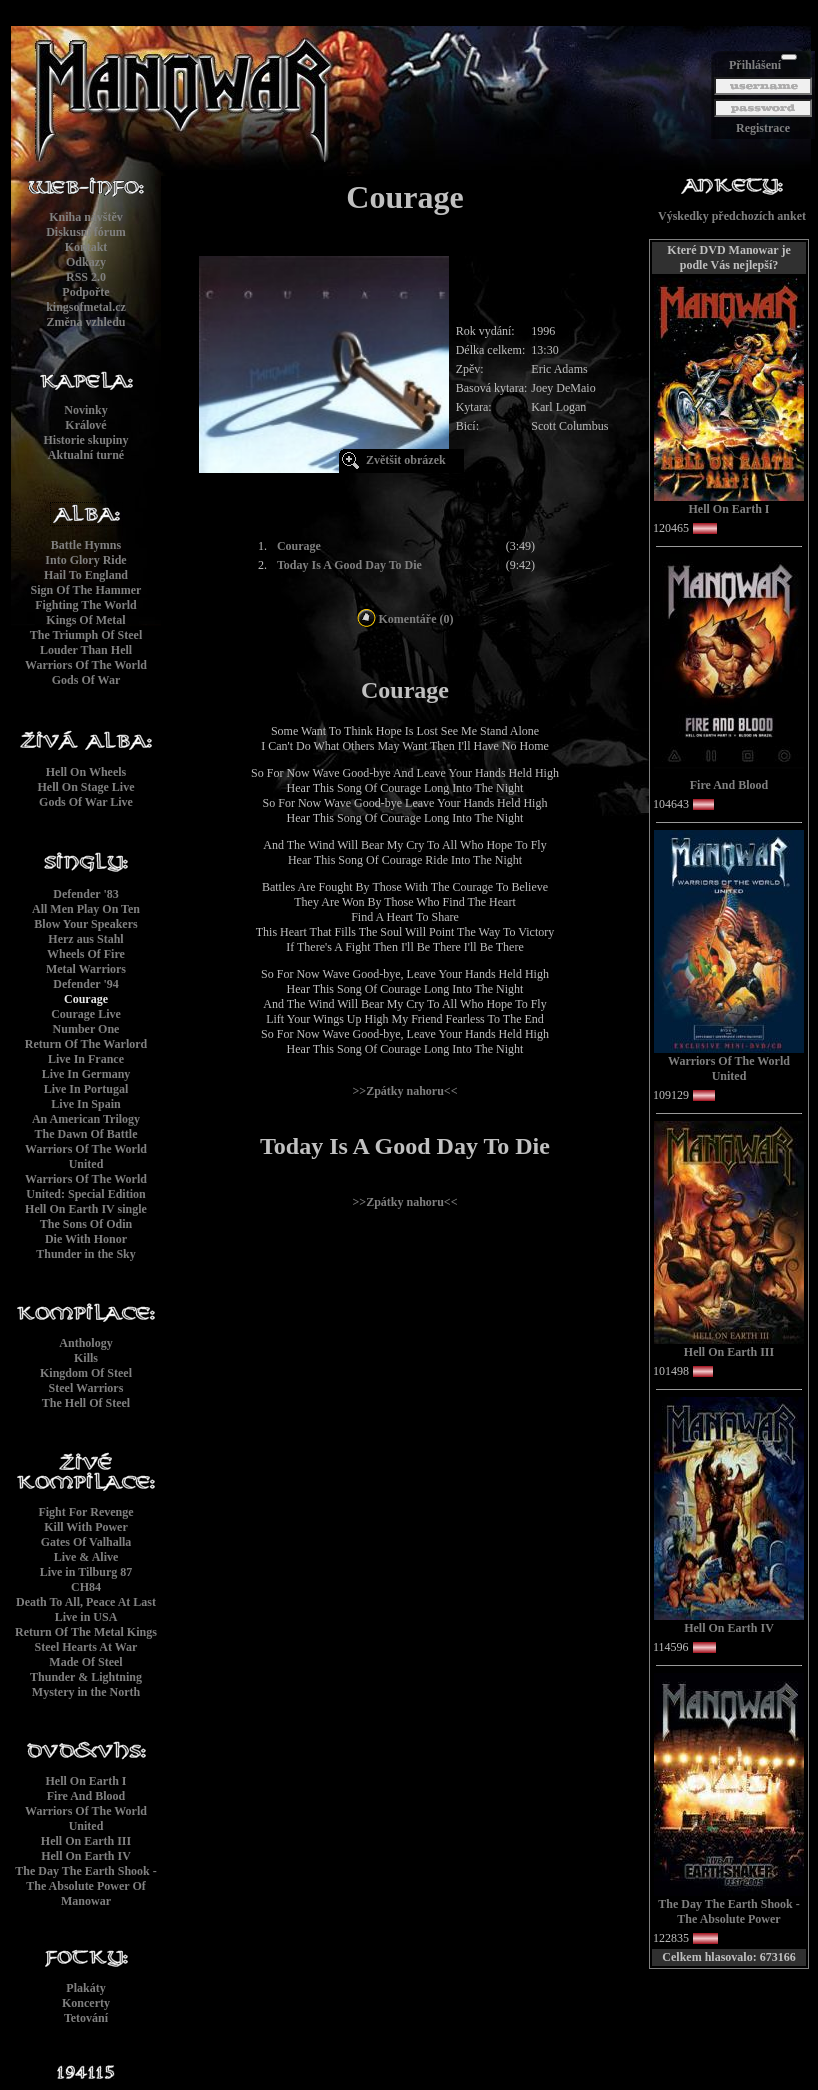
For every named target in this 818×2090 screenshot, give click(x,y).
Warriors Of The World (86, 665)
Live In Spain (85, 1104)
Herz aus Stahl (85, 939)
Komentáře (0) (405, 619)
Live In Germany (86, 1074)
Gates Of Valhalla (86, 1542)
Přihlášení (755, 65)
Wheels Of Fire (86, 954)
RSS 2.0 (86, 277)
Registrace (763, 128)
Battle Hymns (86, 545)
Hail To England (86, 575)
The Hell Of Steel (86, 1403)
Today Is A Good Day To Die (349, 565)
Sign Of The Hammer (86, 590)
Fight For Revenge (85, 1512)
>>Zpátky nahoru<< (404, 1091)
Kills (86, 1358)
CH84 (86, 1587)
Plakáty (85, 1988)
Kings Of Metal (85, 620)
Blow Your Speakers (85, 924)
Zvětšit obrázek (406, 460)
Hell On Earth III (86, 1841)
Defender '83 (85, 894)
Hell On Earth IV (86, 1856)
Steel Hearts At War (86, 1647)
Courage (86, 999)
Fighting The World (86, 605)
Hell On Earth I (85, 1781)
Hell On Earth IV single (86, 1209)
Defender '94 (85, 984)
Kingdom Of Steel (86, 1373)
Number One (86, 1029)
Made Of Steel (85, 1662)
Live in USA (86, 1617)
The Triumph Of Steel (86, 635)
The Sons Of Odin (86, 1224)
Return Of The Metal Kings (86, 1632)
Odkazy (86, 262)
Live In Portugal (86, 1089)
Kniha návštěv (86, 217)
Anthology (85, 1343)
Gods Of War (86, 680)
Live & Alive (86, 1557)
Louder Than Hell (86, 650)
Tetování (86, 2018)
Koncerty (86, 2003)
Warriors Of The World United (86, 1156)
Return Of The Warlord (86, 1044)
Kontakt (86, 247)
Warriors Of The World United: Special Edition (86, 1186)
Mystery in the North (86, 1692)
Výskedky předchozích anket (732, 216)
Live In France (86, 1059)
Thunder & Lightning (86, 1677)
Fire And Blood (86, 1796)
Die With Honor (86, 1239)
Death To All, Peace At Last (86, 1602)
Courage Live (86, 1014)
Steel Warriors (86, 1388)
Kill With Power (86, 1527)
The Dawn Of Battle (86, 1134)
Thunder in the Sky (86, 1254)
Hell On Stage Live (86, 787)
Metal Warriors (86, 969)
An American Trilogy (86, 1119)
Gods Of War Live (86, 802)
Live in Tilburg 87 (86, 1572)
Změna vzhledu (85, 322)
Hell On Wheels (86, 772)
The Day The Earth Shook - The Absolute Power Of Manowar (85, 1886)
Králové (85, 425)
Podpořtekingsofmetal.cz (86, 299)
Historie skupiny (85, 440)
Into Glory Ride (85, 560)
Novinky (85, 410)
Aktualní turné (86, 455)
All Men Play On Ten (86, 909)
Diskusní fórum (86, 232)
